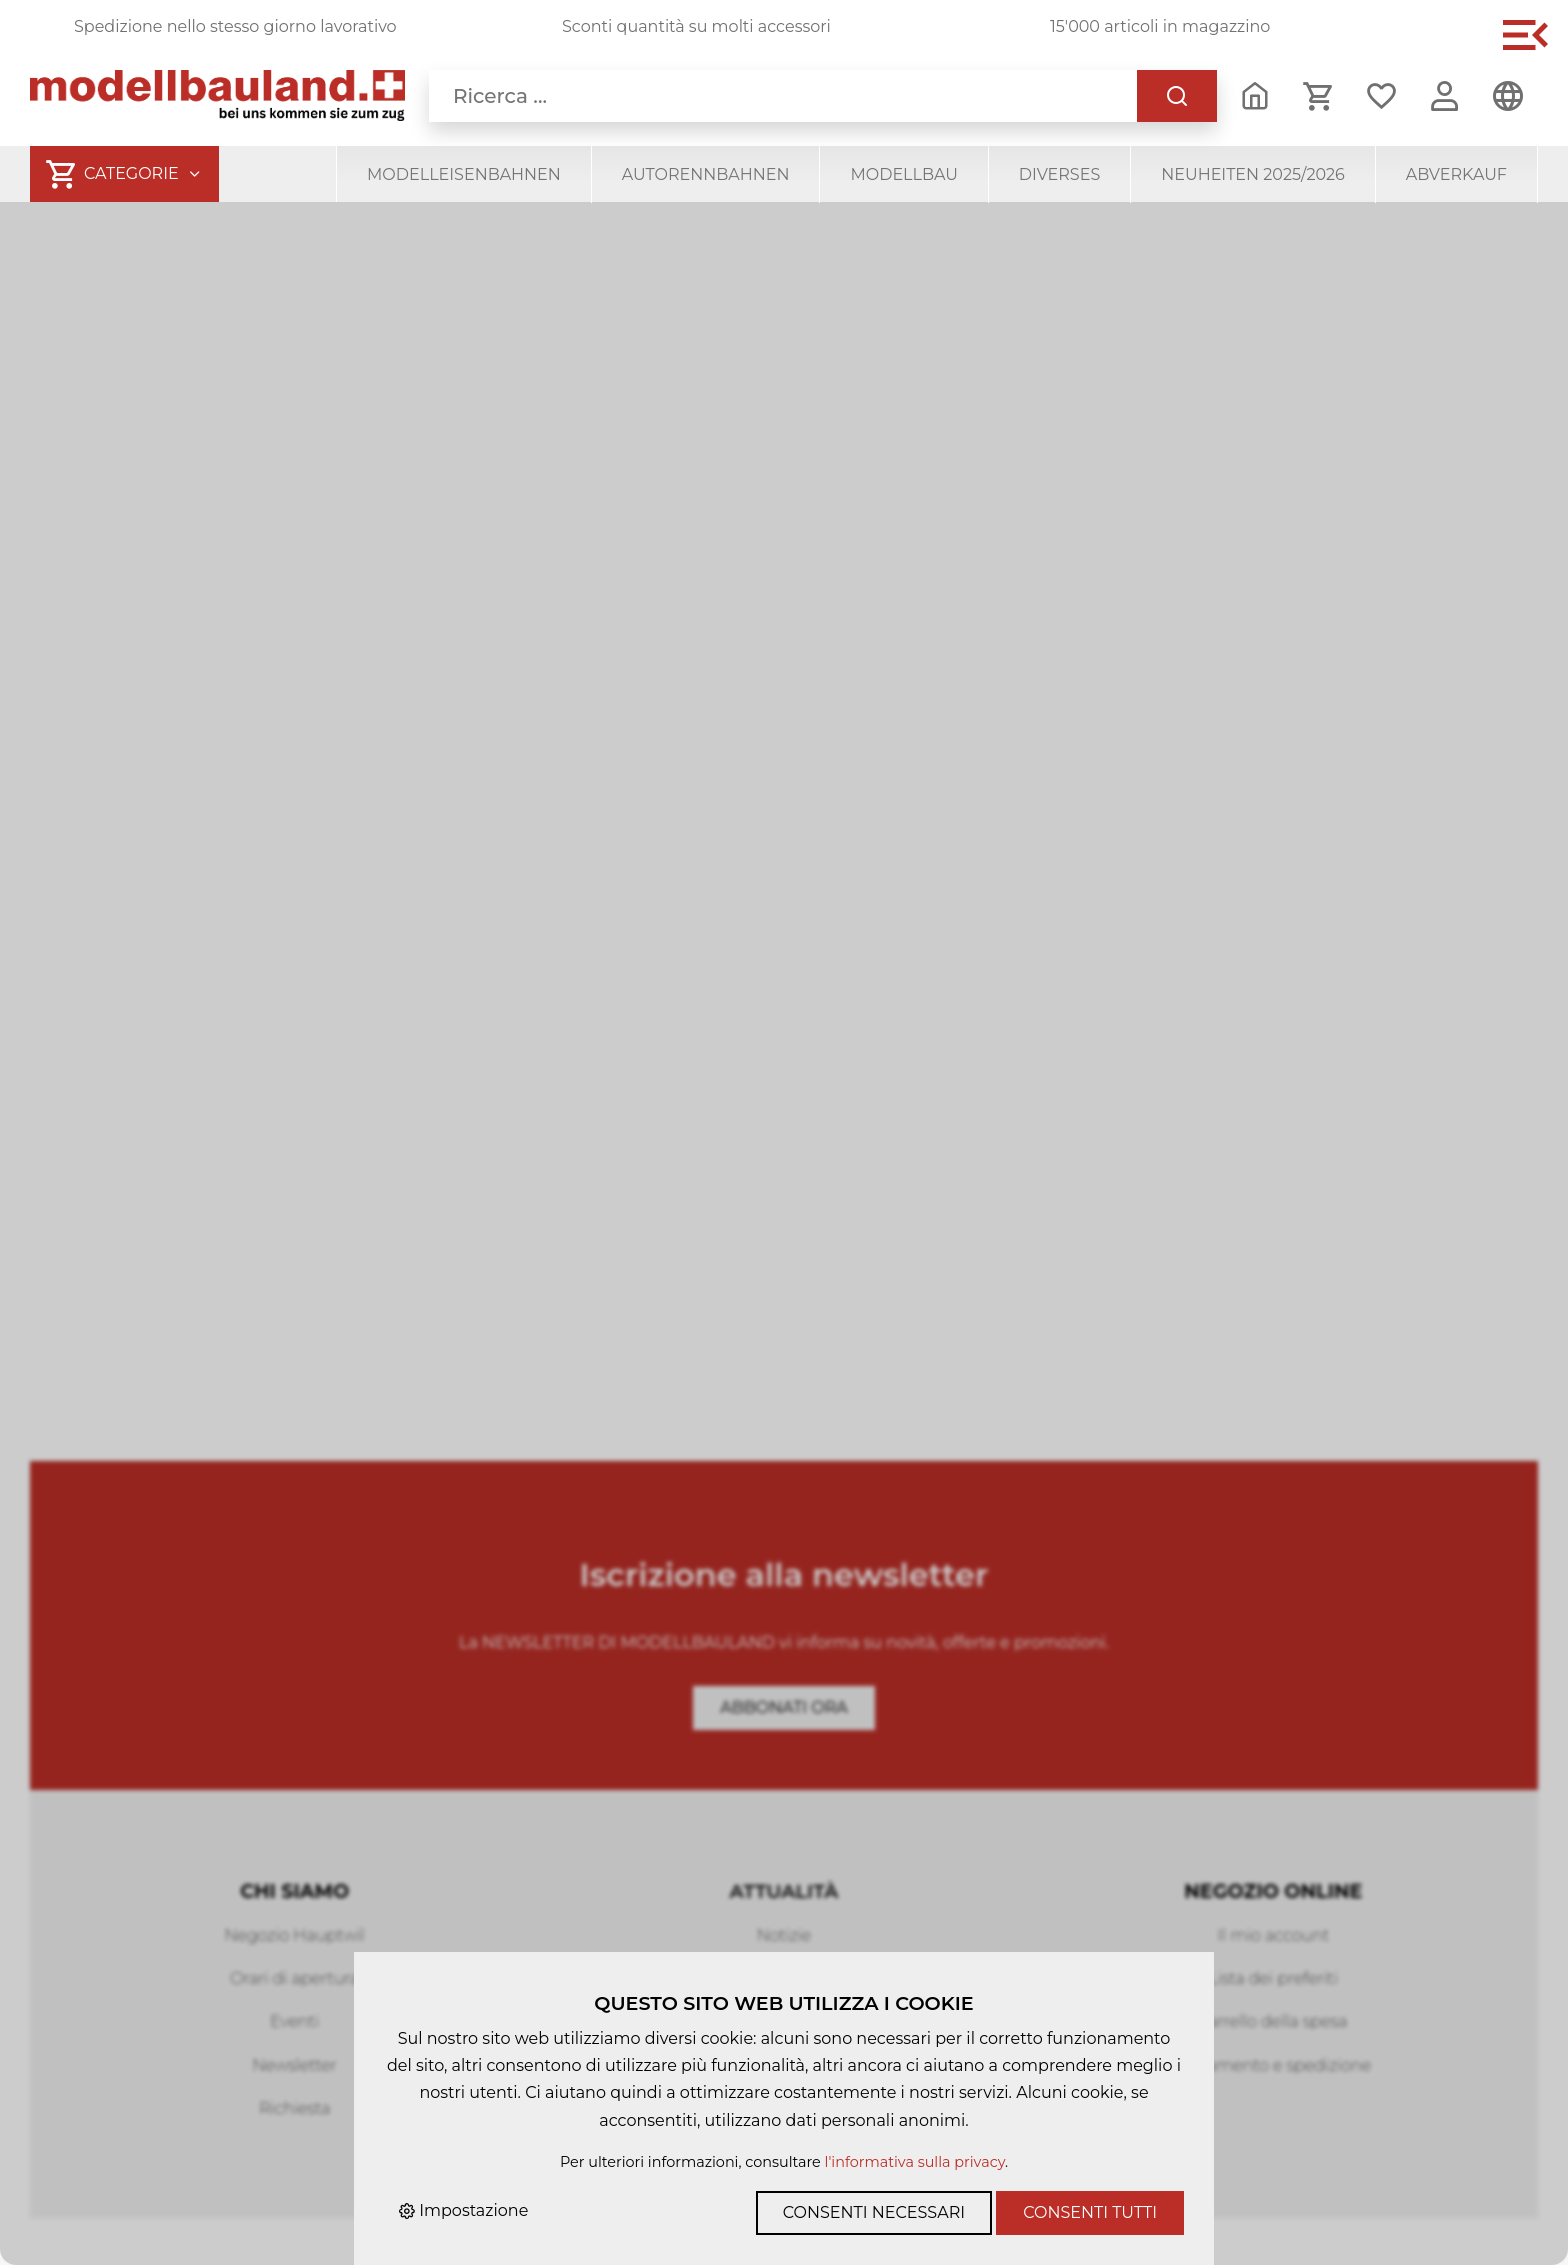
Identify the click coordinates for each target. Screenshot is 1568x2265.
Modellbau (903, 174)
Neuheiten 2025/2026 (1253, 174)
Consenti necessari (874, 2212)
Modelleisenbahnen (464, 174)
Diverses (1059, 174)
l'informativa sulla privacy (915, 2162)
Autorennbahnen (706, 174)
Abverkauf (1456, 174)
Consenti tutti (1090, 2212)
